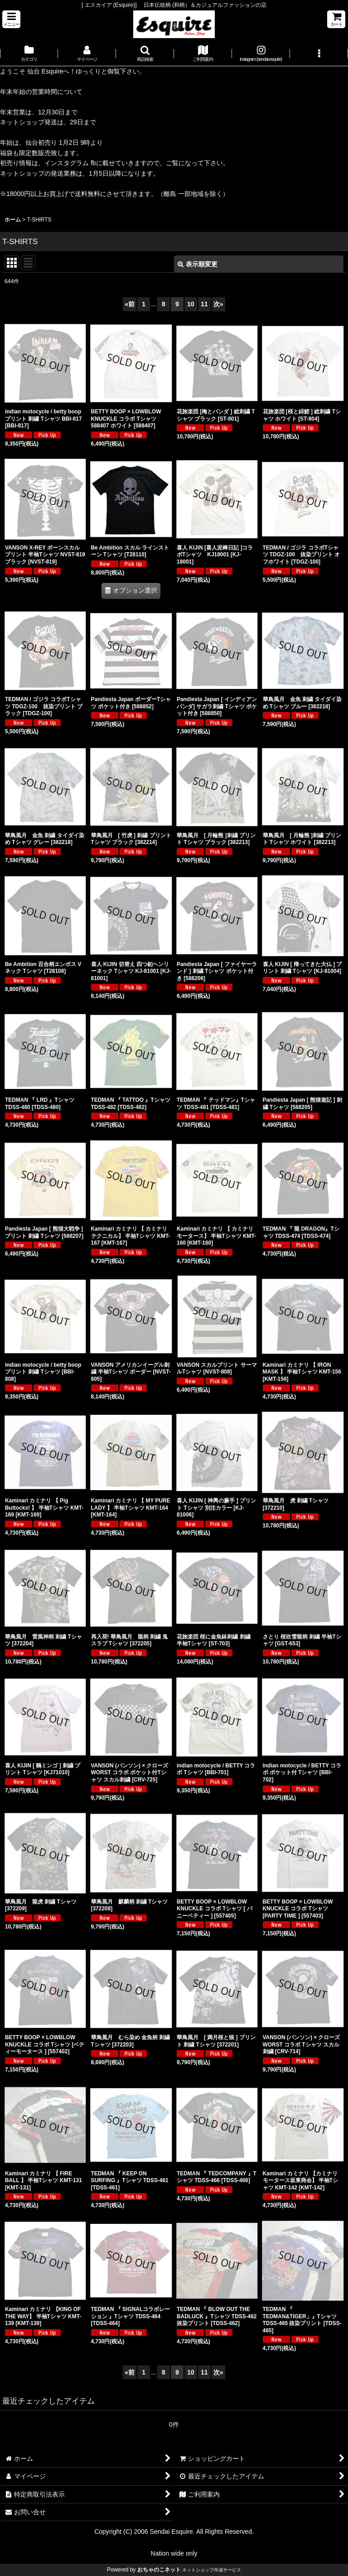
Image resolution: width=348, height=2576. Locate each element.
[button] (11, 19)
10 (190, 304)
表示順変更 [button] (198, 264)
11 (204, 304)
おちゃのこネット (159, 2569)
